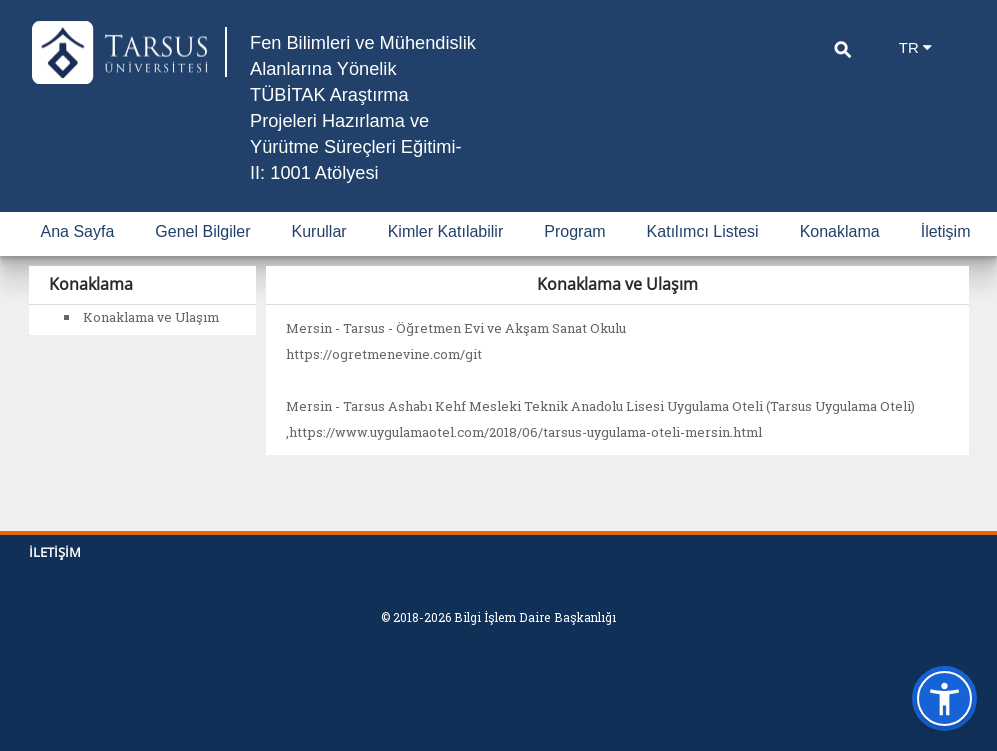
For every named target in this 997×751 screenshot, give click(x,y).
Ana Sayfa (78, 257)
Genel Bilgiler (202, 257)
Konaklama (840, 257)
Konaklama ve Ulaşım (151, 343)
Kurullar (319, 257)
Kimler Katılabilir (446, 257)
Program (574, 257)
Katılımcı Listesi (703, 257)
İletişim (946, 257)
